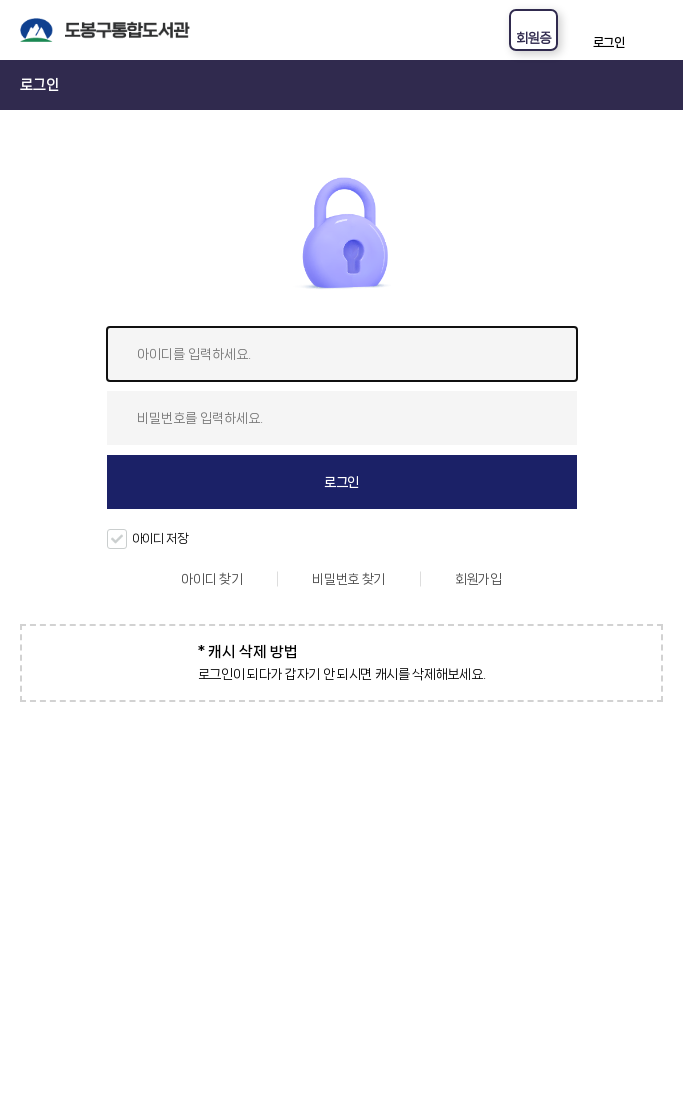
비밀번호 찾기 (348, 579)
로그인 (609, 42)
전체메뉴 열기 (654, 30)
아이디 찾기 (211, 579)
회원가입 (478, 579)
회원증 (533, 38)
